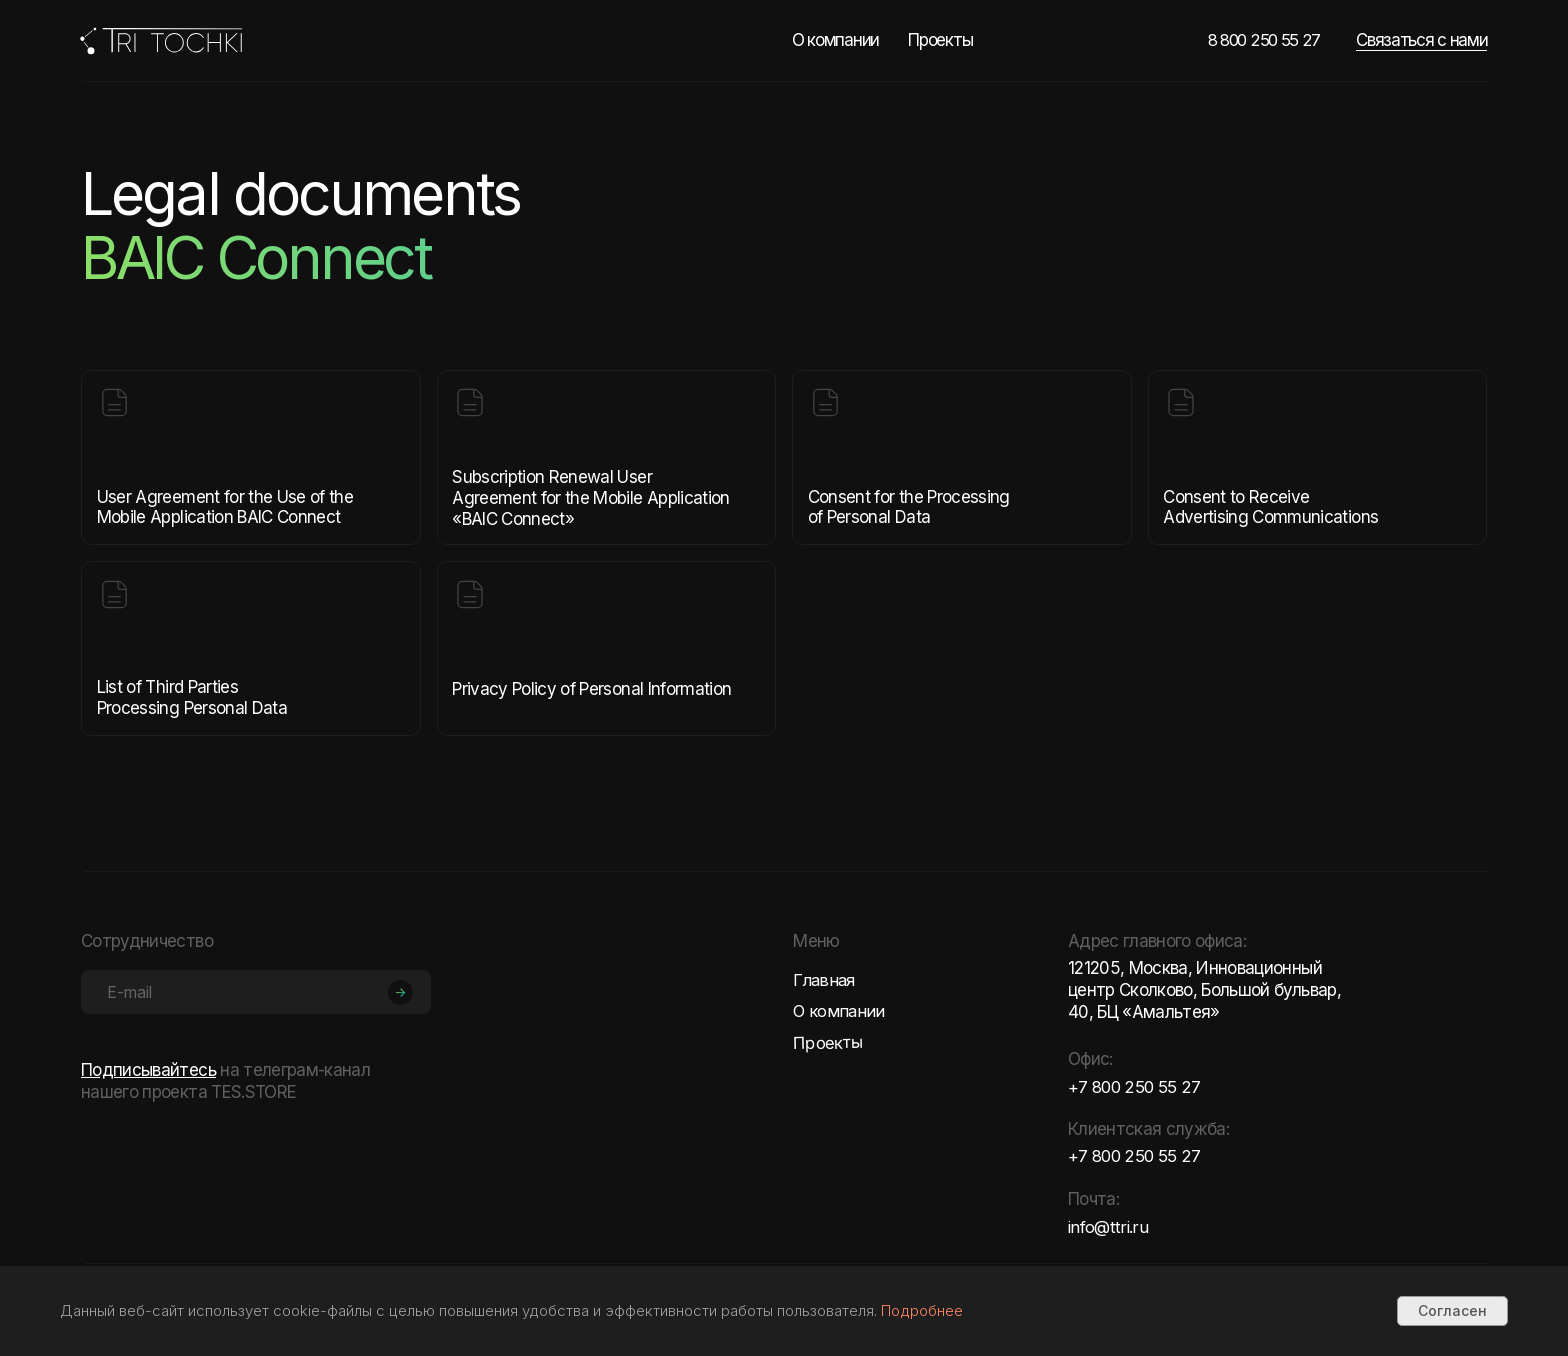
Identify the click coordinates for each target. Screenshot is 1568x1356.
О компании (835, 40)
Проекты (940, 40)
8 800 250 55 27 (1267, 40)
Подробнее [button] (922, 1310)
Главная (824, 980)
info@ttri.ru (1108, 1227)
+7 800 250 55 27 (1137, 1087)
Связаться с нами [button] (1421, 40)
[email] (256, 992)
